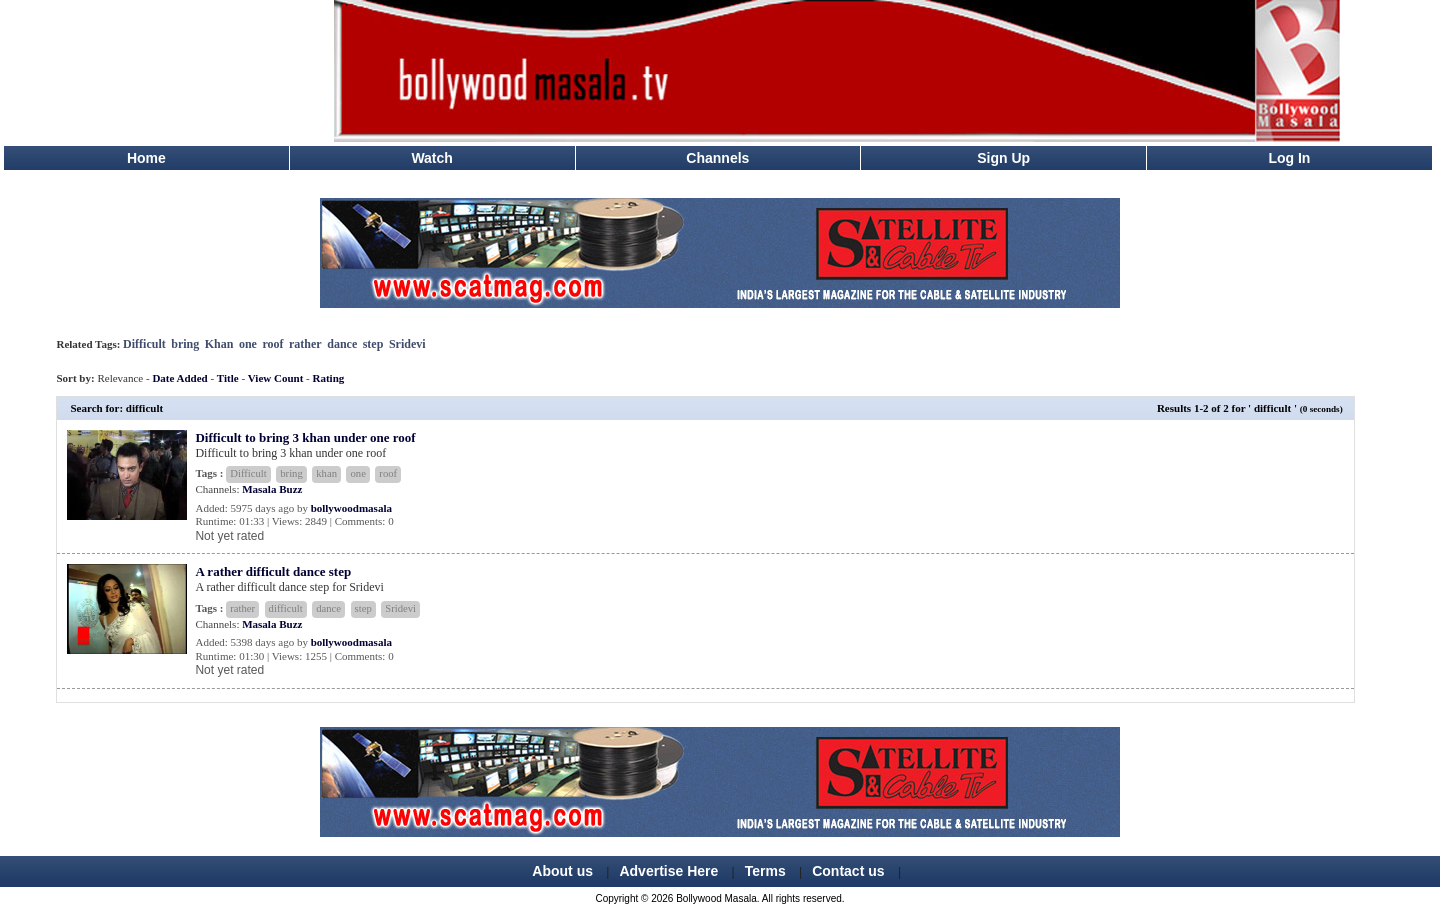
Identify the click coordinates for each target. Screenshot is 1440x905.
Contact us (848, 871)
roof (272, 344)
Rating (329, 378)
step (373, 344)
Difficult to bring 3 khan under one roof (305, 437)
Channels (717, 158)
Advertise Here (668, 871)
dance (342, 344)
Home (146, 158)
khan (326, 473)
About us (562, 871)
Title (228, 378)
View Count (276, 378)
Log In (1289, 158)
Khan (219, 344)
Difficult (144, 344)
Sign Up (1003, 158)
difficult (286, 608)
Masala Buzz (272, 489)
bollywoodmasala (351, 508)
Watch (431, 158)
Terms (765, 871)
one (248, 344)
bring (185, 344)
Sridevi (407, 344)
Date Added (179, 378)
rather (305, 344)
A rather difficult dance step (273, 571)
